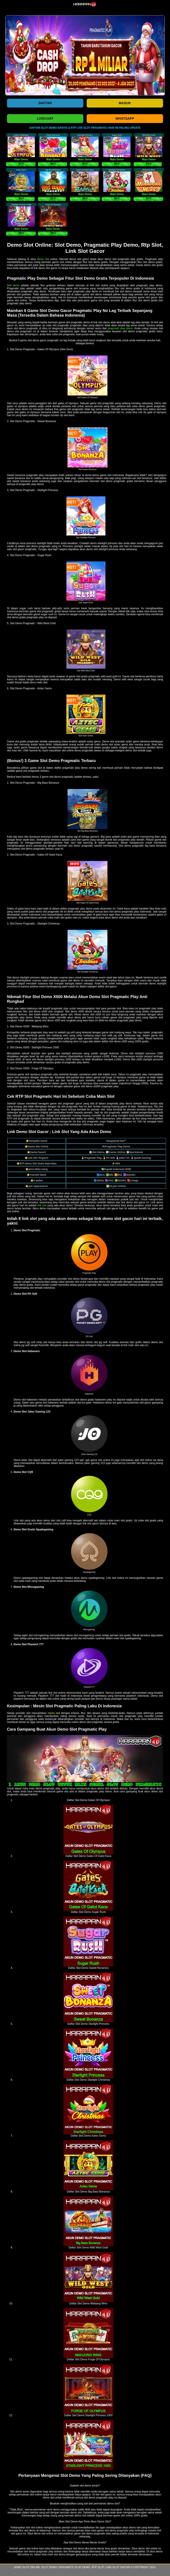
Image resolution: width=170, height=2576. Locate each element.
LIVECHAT (45, 118)
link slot (41, 1205)
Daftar (45, 103)
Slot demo (13, 285)
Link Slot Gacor (118, 2567)
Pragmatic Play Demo (74, 2567)
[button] (11, 55)
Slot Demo (49, 2567)
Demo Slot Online (27, 2567)
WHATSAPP (125, 118)
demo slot (43, 259)
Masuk (125, 103)
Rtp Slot (98, 2567)
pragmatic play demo (120, 328)
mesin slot (54, 1713)
